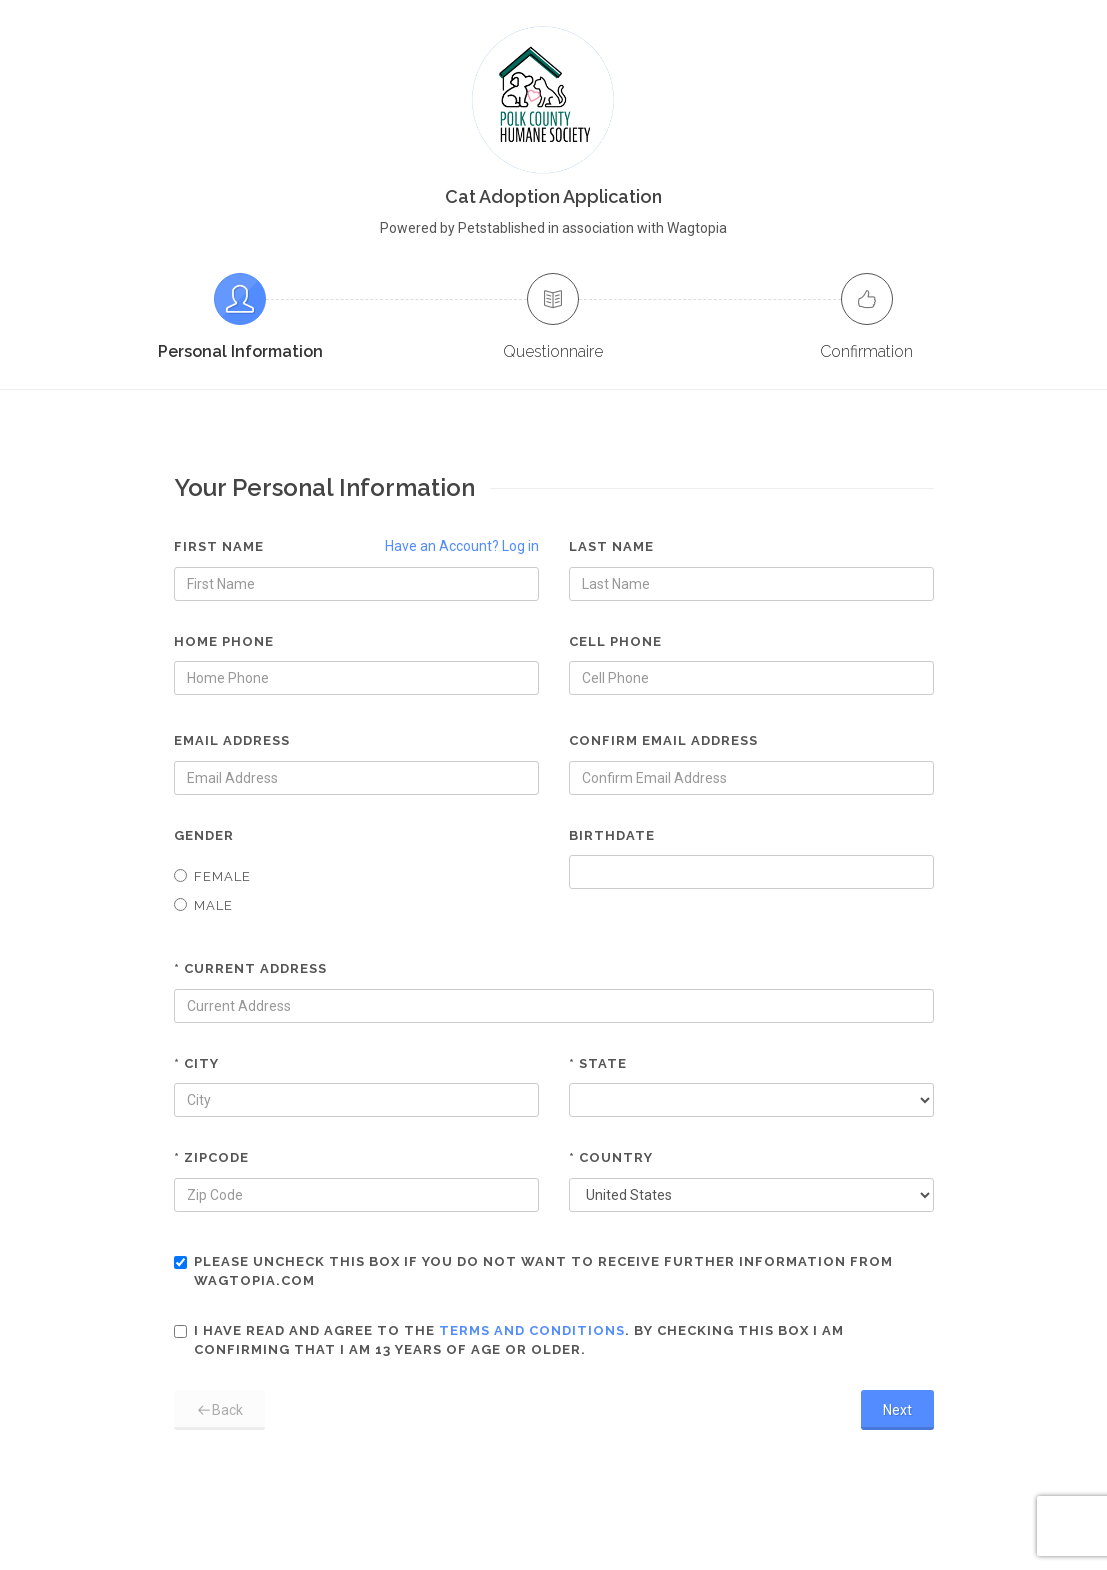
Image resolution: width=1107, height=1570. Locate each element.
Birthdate (612, 835)
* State (598, 1063)
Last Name (611, 546)
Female (212, 876)
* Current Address (250, 968)
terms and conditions (532, 1330)
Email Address (232, 740)
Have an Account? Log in (462, 546)
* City (196, 1063)
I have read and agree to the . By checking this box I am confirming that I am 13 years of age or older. (509, 1340)
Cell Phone (615, 641)
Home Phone (224, 641)
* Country (611, 1157)
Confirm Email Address (663, 740)
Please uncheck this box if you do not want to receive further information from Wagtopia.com (533, 1271)
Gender (204, 835)
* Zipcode (211, 1157)
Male (203, 905)
